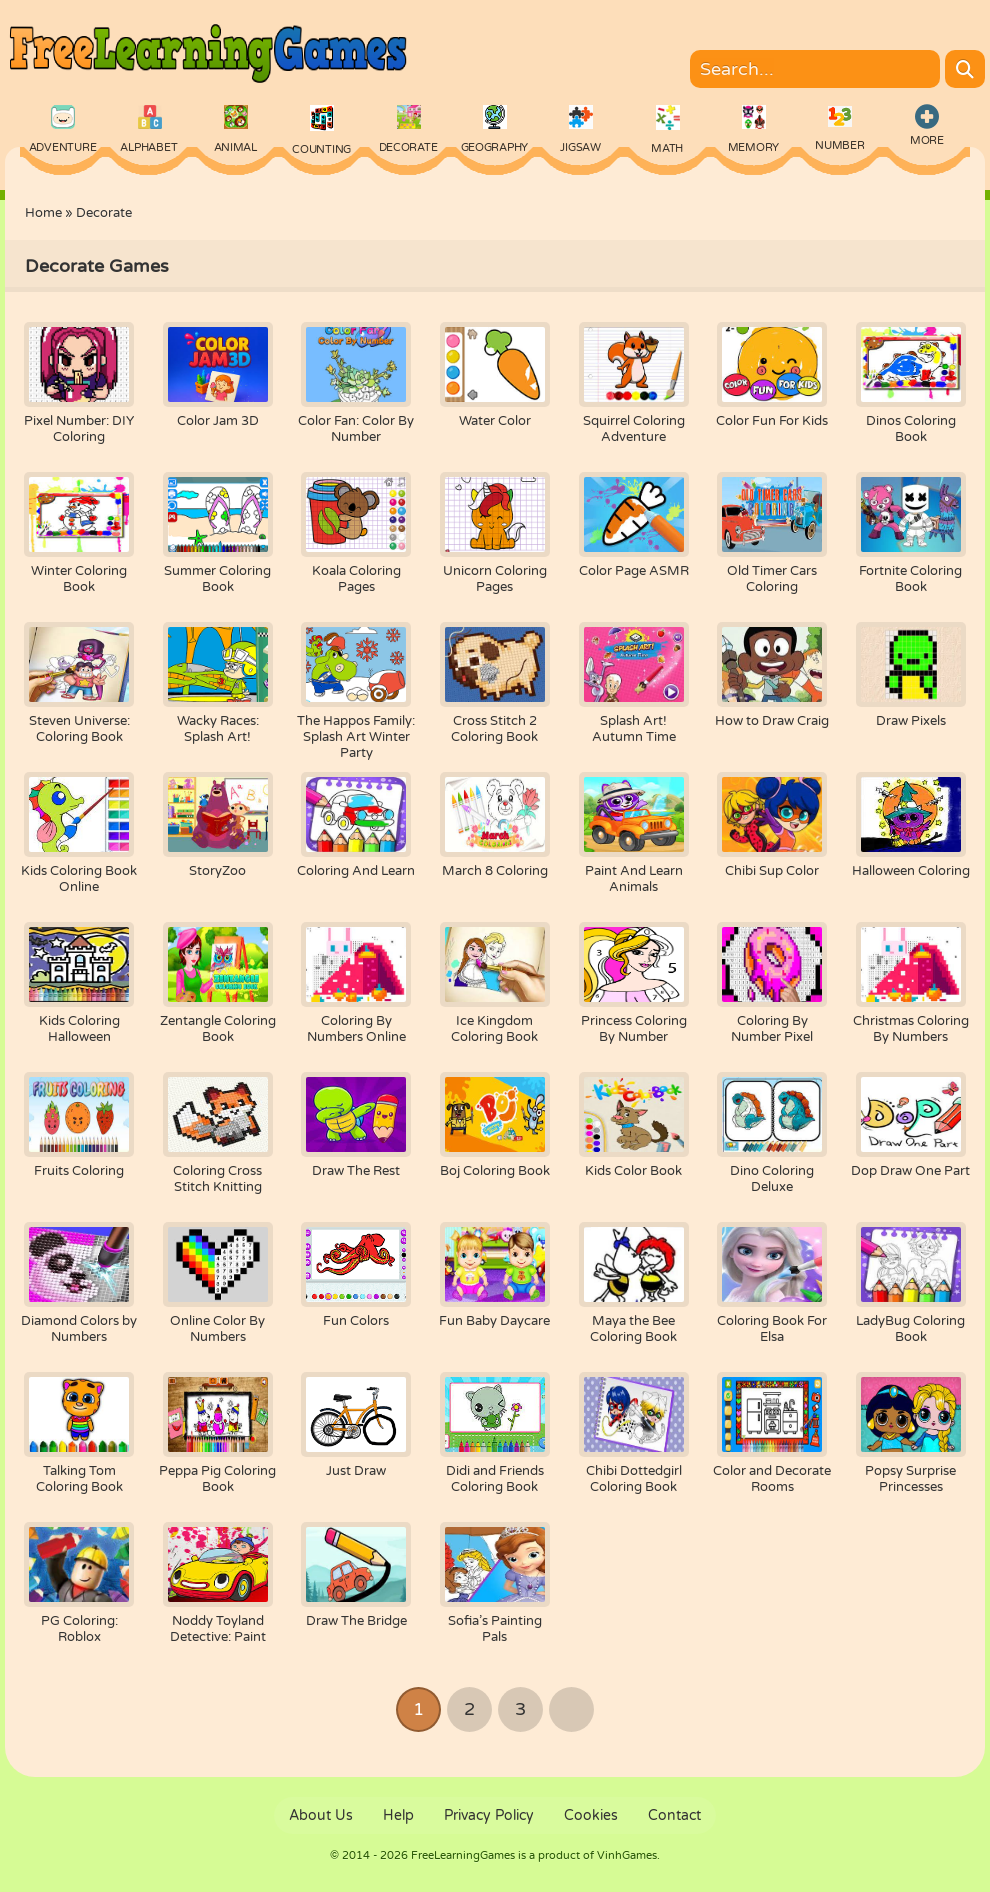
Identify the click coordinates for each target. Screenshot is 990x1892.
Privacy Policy (489, 1815)
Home (43, 213)
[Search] (965, 69)
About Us (321, 1815)
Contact (674, 1815)
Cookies (591, 1815)
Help (398, 1815)
